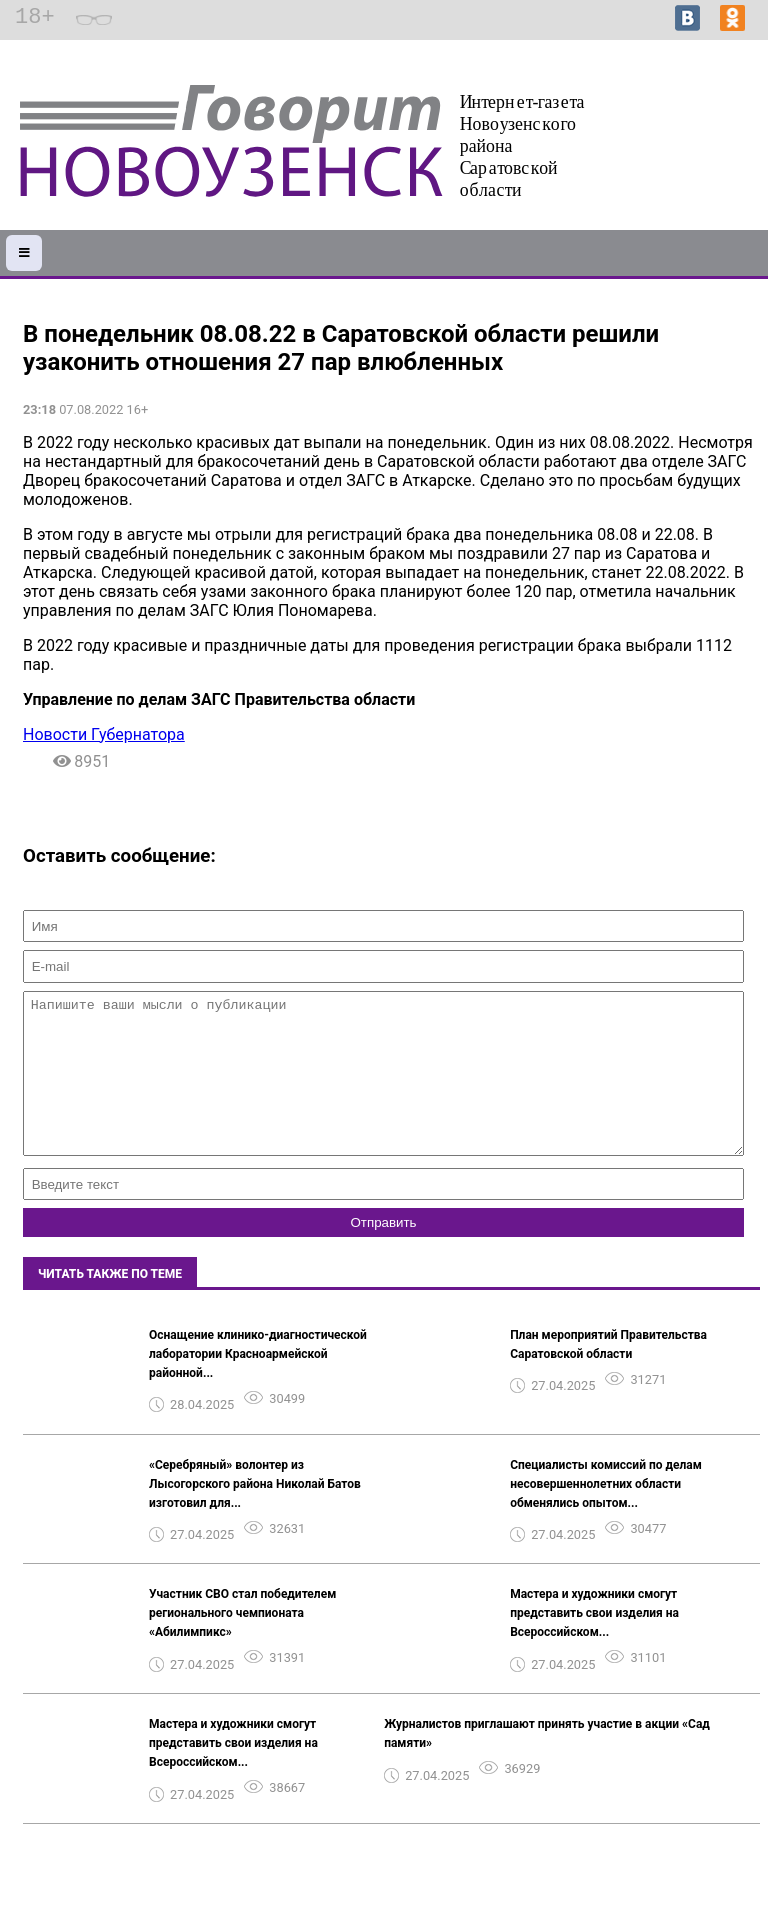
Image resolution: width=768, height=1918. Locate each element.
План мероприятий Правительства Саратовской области (608, 1374)
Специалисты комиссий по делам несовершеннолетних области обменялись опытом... (606, 1514)
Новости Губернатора (104, 734)
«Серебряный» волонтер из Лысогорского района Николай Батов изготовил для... (255, 1514)
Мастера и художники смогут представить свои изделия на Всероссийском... (594, 1643)
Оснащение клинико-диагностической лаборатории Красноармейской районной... (258, 1384)
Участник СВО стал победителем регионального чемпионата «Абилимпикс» (242, 1643)
